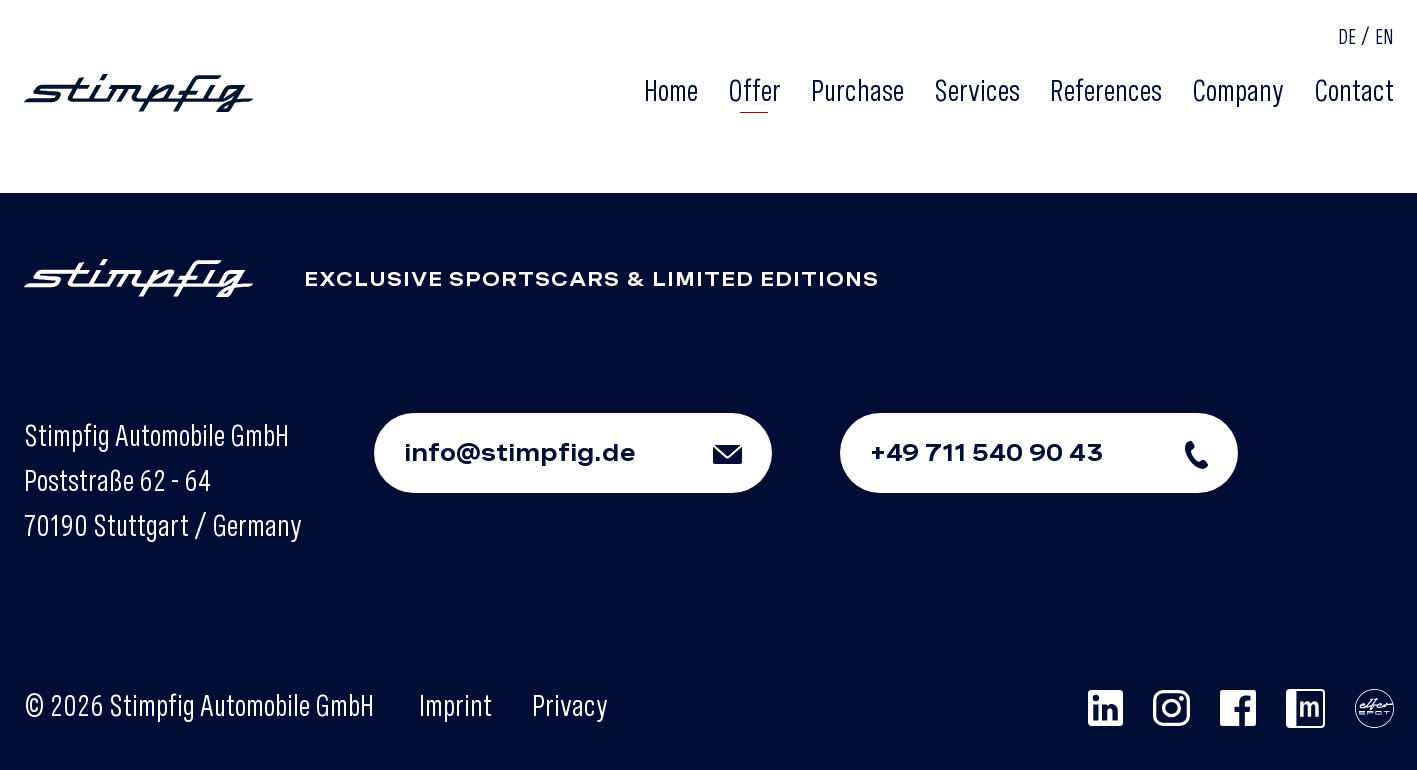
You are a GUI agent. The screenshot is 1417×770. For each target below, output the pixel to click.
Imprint (455, 705)
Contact (1354, 90)
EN (1384, 37)
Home (671, 90)
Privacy (570, 705)
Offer (754, 90)
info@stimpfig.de (588, 453)
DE (1347, 37)
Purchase (857, 90)
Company (1238, 90)
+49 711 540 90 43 (1054, 453)
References (1106, 90)
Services (977, 90)
